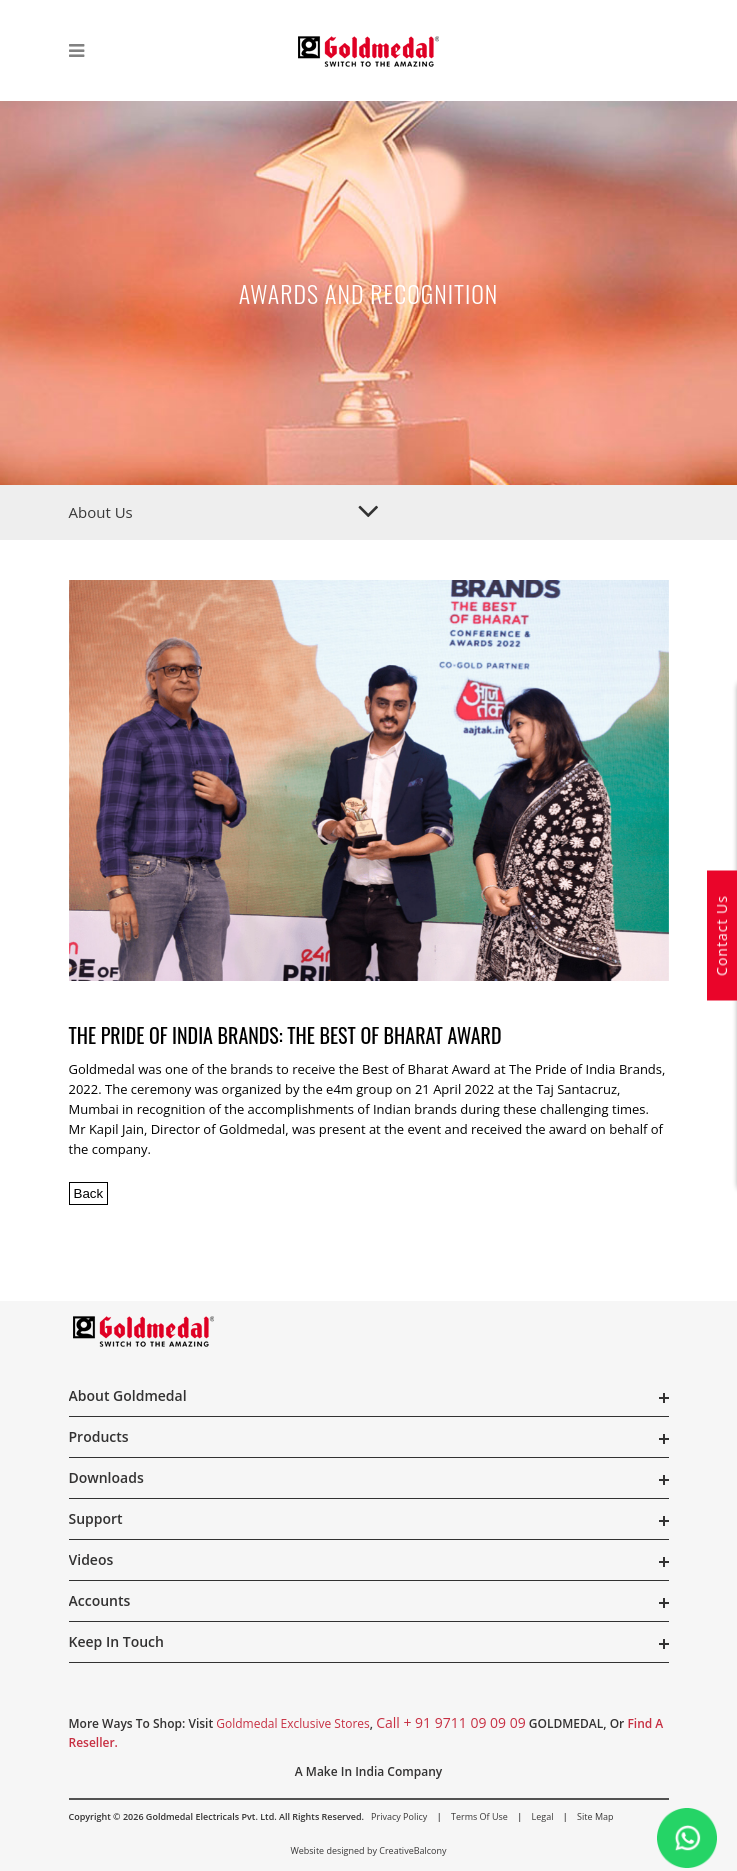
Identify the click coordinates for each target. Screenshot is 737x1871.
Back (89, 1193)
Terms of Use (479, 1816)
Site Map (595, 1816)
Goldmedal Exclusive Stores (292, 1723)
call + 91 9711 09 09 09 (451, 1722)
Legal (543, 1816)
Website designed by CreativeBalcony (368, 1850)
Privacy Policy (399, 1816)
